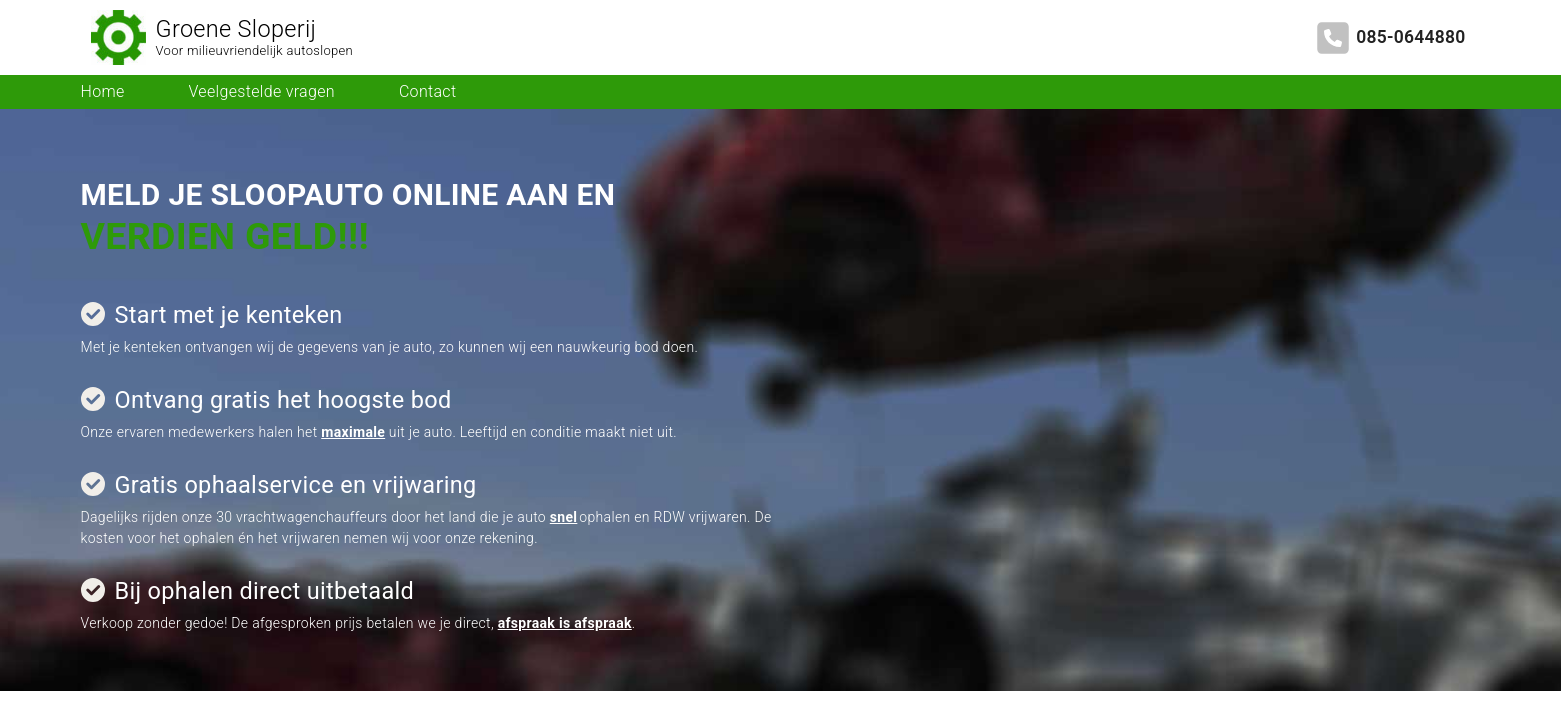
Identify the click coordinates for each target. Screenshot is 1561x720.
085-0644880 (1410, 37)
